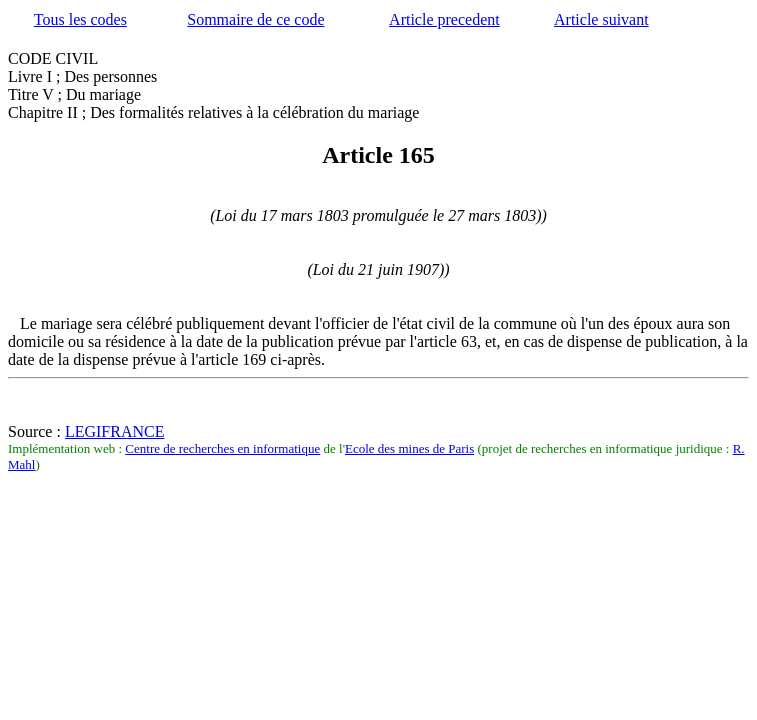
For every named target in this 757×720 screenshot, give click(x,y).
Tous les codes (80, 19)
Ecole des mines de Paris (409, 448)
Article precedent (444, 19)
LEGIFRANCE (115, 431)
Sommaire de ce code (255, 19)
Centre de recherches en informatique (222, 448)
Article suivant (601, 19)
